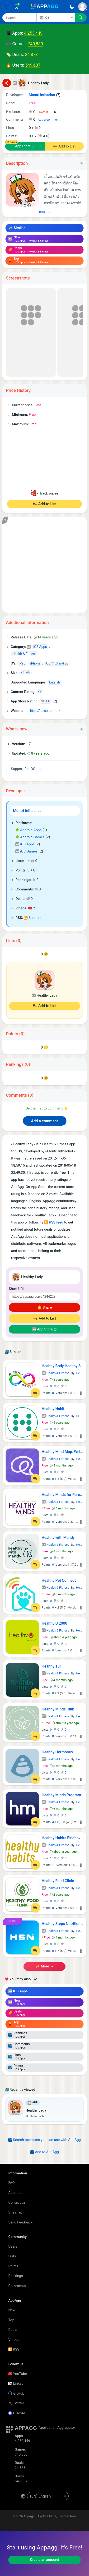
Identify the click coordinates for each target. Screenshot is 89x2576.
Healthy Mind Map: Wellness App (63, 1451)
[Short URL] (44, 1296)
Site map (15, 2212)
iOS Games (26, 851)
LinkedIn (17, 2383)
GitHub (16, 2393)
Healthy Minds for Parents (63, 1494)
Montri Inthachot (27, 810)
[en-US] (48, 2496)
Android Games (30, 837)
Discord (16, 2413)
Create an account (44, 2560)
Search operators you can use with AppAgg (44, 2140)
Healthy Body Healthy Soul (63, 1366)
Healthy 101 (52, 1666)
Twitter (16, 2403)
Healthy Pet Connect (59, 1580)
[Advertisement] (44, 564)
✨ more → (44, 1966)
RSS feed (53, 1222)
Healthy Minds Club (58, 1709)
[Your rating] (47, 112)
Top (11, 2320)
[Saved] (16, 6)
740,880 (35, 43)
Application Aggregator (56, 2427)
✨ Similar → (18, 228)
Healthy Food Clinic (58, 1881)
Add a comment (49, 119)
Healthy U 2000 (54, 1623)
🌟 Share (44, 1307)
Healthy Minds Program (61, 1795)
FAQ (11, 2183)
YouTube (17, 2374)
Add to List (66, 146)
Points (13, 2266)
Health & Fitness (56, 1373)
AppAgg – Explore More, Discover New (49, 2516)
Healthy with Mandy (58, 1537)
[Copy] (81, 163)
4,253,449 (33, 33)
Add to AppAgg (44, 2152)
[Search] (19, 17)
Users (12, 2246)
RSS (13, 2349)
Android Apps (28, 830)
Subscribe (34, 918)
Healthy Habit (53, 1409)
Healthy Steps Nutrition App (63, 1923)
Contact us (16, 2202)
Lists (12, 2256)
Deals (12, 2330)
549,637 (32, 65)
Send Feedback (20, 2222)
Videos (13, 2340)
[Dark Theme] (72, 6)
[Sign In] (82, 6)
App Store (23, 146)
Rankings (15, 2276)
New (11, 2310)
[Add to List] (35, 1393)
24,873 (31, 54)
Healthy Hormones (57, 1752)
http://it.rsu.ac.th (41, 711)
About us (15, 2193)
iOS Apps (25, 844)
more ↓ (44, 212)
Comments (17, 2286)
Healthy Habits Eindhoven (63, 1838)
